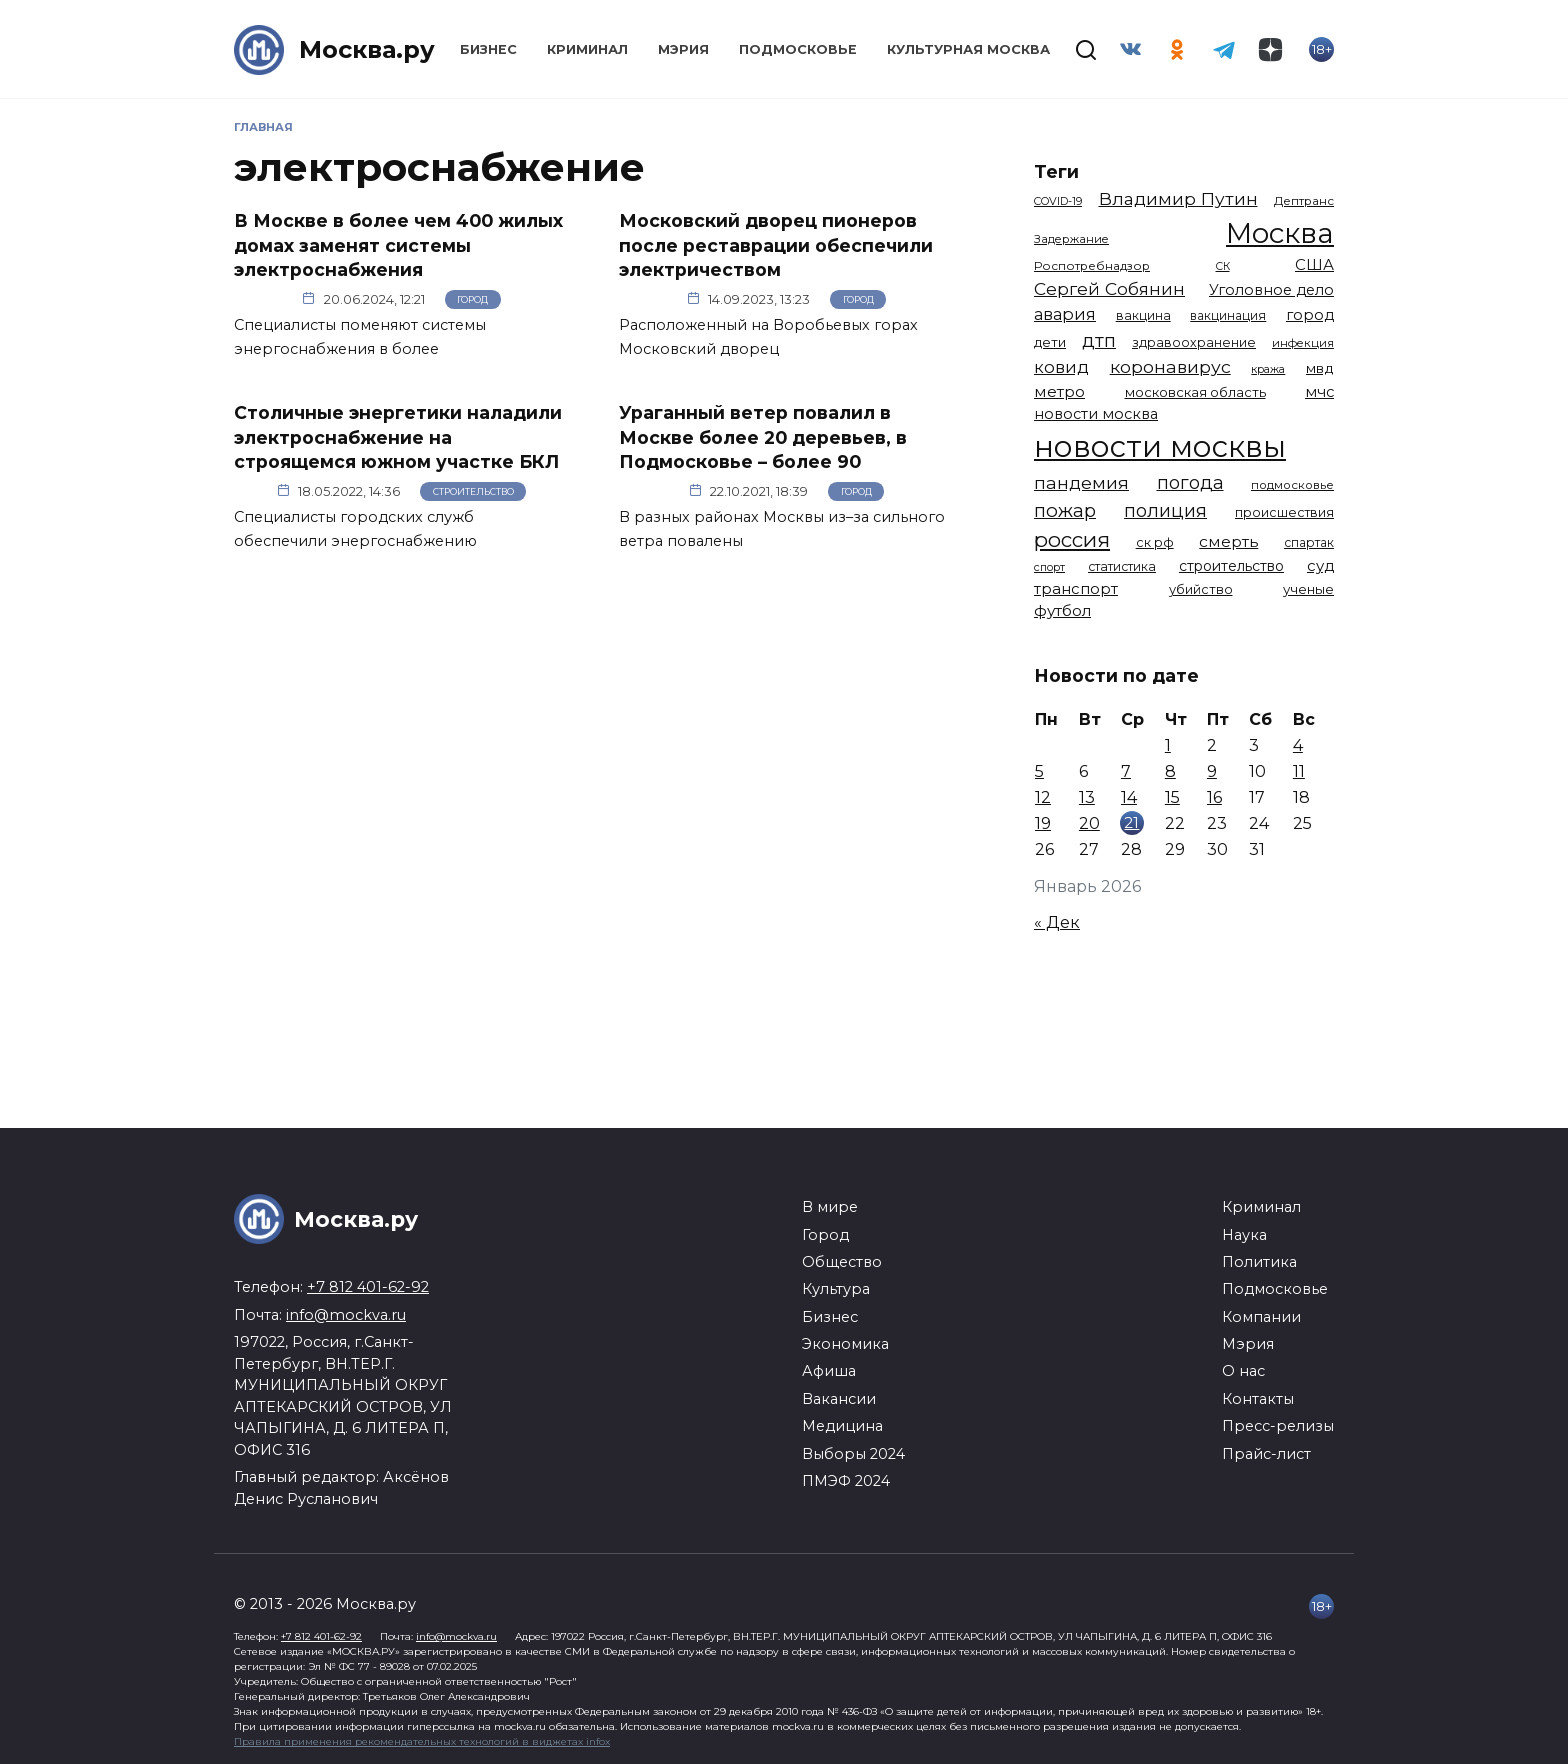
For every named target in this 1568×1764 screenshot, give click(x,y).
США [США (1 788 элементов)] (1314, 265)
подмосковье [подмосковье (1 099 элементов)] (1292, 485)
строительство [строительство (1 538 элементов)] (1231, 566)
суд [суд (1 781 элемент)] (1320, 566)
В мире (830, 1207)
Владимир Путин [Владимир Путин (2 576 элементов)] (1178, 198)
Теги (1056, 171)
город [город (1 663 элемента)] (1310, 315)
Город (472, 299)
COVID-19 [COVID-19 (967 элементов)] (1058, 201)
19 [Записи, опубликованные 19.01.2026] (1043, 823)
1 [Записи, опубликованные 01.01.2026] (1168, 745)
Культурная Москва (968, 49)
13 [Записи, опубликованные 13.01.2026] (1087, 797)
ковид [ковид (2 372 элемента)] (1061, 367)
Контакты (1258, 1399)
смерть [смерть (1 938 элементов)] (1228, 541)
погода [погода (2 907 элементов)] (1190, 482)
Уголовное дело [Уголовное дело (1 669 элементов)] (1271, 290)
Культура (836, 1289)
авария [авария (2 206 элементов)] (1065, 314)
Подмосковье (798, 49)
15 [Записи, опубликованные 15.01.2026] (1172, 797)
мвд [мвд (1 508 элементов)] (1320, 368)
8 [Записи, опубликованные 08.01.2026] (1170, 771)
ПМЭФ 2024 (846, 1481)
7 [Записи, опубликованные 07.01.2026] (1126, 771)
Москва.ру (367, 49)
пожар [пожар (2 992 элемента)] (1065, 510)
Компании (1261, 1317)
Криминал (587, 49)
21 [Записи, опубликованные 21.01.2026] (1131, 822)
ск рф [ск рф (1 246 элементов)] (1155, 542)
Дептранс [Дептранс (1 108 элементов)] (1304, 201)
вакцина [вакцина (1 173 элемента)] (1143, 315)
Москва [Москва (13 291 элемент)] (1280, 233)
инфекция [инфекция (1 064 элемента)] (1303, 343)
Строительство (473, 491)
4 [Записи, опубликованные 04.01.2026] (1298, 745)
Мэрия (683, 49)
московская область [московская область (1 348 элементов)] (1195, 392)
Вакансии (839, 1399)
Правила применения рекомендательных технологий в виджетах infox (422, 1741)
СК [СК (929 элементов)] (1223, 266)
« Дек (1057, 922)
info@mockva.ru (346, 1315)
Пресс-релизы (1278, 1426)
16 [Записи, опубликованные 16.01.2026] (1214, 797)
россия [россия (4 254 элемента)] (1072, 539)
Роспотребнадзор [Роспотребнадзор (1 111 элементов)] (1092, 266)
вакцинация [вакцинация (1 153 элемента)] (1228, 315)
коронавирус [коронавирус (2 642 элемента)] (1170, 366)
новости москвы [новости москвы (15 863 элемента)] (1160, 446)
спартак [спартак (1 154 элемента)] (1309, 542)
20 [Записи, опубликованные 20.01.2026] (1089, 823)
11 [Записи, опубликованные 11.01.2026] (1299, 771)
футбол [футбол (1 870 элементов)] (1062, 610)
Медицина (842, 1426)
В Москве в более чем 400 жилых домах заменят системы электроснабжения (398, 245)
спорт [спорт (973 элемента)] (1049, 567)
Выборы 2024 (853, 1454)
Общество (842, 1262)
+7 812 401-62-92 (368, 1287)
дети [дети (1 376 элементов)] (1050, 342)
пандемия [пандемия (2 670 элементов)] (1081, 482)
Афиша (829, 1371)
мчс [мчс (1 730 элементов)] (1319, 392)
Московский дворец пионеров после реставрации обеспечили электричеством (776, 245)
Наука (1244, 1235)
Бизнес (488, 49)
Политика (1259, 1262)
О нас (1243, 1371)
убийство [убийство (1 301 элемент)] (1201, 589)
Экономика (845, 1344)
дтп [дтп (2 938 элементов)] (1099, 340)
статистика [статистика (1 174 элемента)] (1122, 566)
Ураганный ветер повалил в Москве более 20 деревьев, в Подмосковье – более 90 (763, 437)
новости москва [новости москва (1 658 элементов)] (1096, 414)
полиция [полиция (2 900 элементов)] (1165, 510)
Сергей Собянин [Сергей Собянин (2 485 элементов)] (1109, 288)
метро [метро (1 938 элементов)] (1059, 391)
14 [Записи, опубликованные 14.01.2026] (1129, 797)
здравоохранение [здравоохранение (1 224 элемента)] (1194, 342)
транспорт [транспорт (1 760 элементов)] (1076, 589)
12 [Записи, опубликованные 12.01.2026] (1043, 797)
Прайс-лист (1266, 1454)
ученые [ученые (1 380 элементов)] (1308, 589)
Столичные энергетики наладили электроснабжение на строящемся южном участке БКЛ (398, 437)
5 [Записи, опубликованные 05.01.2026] (1039, 771)
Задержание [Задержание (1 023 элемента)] (1071, 239)
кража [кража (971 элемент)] (1268, 369)
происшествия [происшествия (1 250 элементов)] (1284, 512)
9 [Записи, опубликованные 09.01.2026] (1212, 771)
